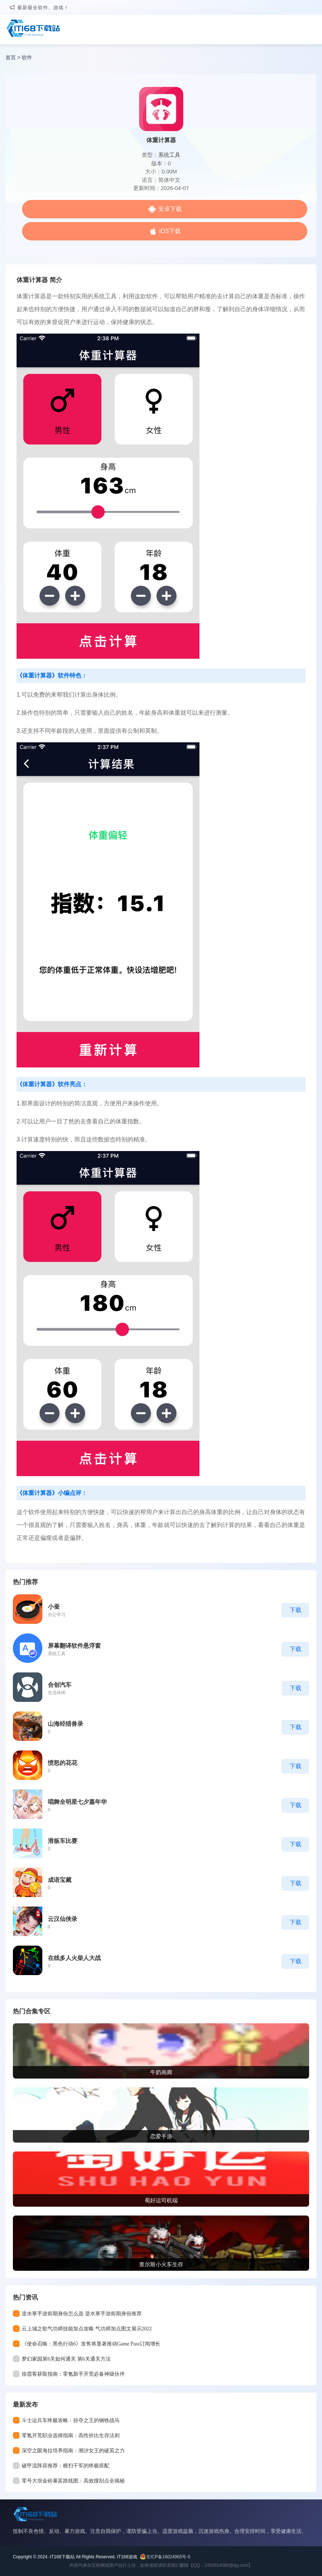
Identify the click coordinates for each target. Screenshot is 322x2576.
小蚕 (54, 1607)
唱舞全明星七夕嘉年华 (77, 1802)
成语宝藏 (59, 1880)
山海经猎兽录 (65, 1724)
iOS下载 (170, 231)
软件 (27, 57)
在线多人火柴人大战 (74, 1958)
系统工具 (169, 155)
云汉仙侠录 (62, 1919)
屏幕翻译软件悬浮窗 (74, 1646)
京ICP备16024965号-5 (168, 2556)
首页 (11, 57)
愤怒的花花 (62, 1763)
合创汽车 (59, 1685)
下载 (295, 1610)
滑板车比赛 (62, 1841)
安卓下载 (170, 209)
